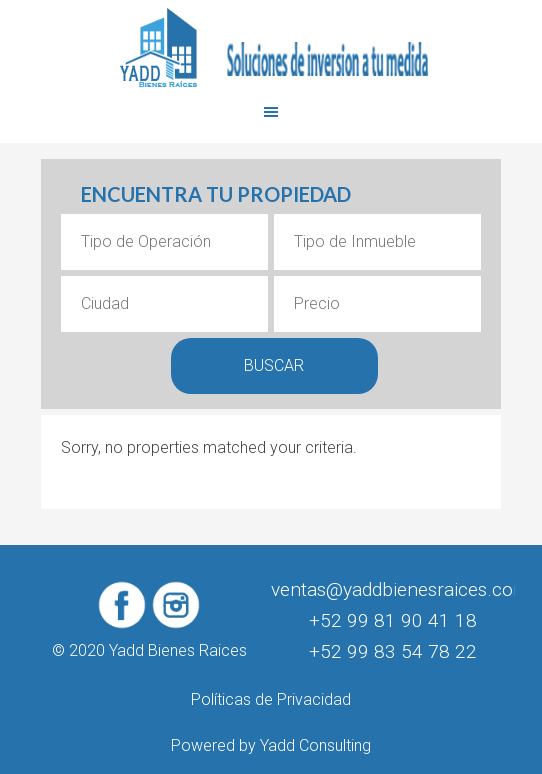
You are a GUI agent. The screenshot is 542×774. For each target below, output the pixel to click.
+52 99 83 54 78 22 (393, 651)
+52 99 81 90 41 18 (393, 620)
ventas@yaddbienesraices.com (400, 589)
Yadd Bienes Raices (271, 48)
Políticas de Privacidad (271, 699)
